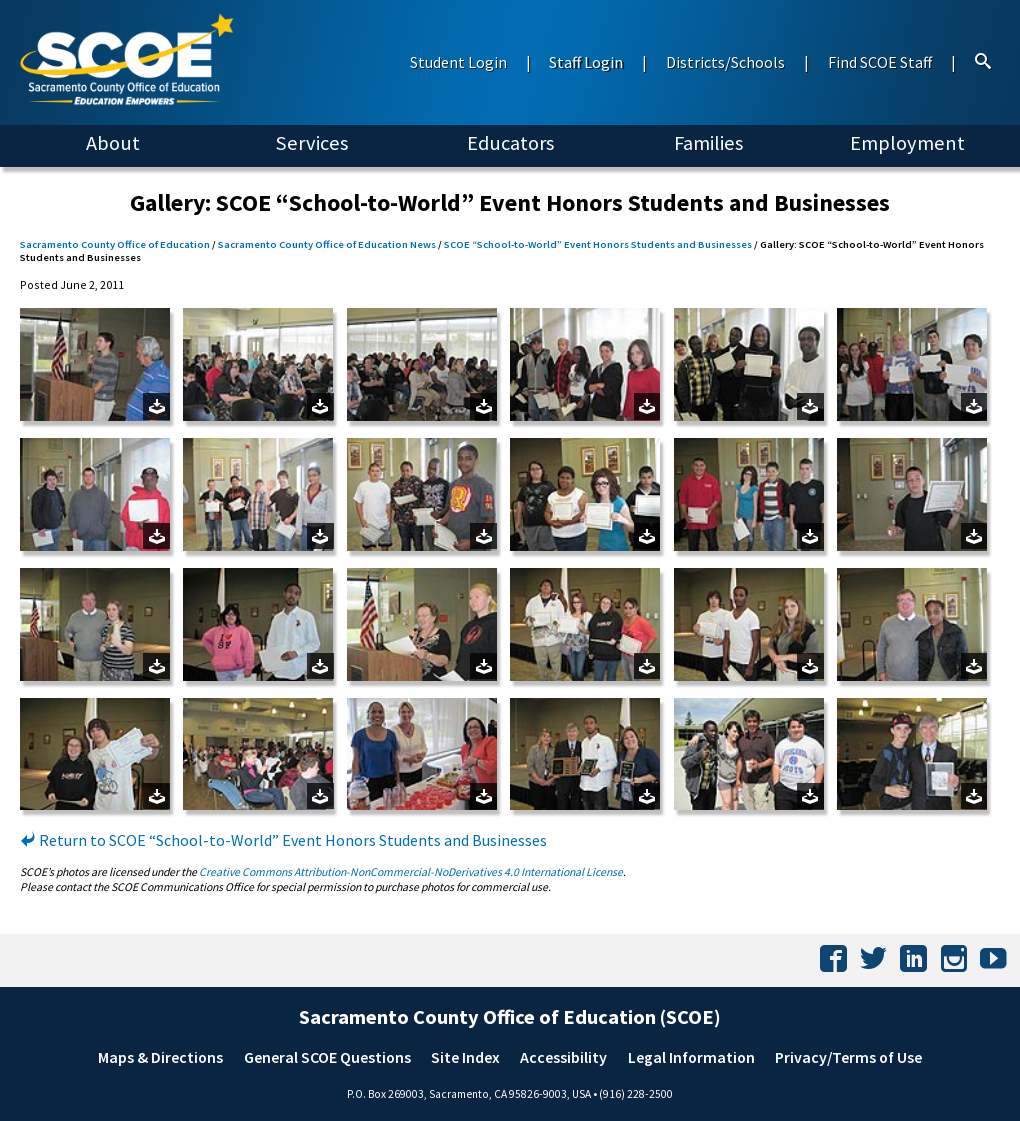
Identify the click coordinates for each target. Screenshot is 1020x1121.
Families (708, 143)
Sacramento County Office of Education (115, 244)
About (113, 143)
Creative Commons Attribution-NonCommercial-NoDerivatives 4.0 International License (411, 871)
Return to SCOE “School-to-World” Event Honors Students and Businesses (283, 840)
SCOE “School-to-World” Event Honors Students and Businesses (598, 244)
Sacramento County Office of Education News (327, 244)
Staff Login (586, 62)
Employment (907, 143)
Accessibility (563, 1057)
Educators (510, 143)
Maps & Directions (160, 1057)
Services (311, 143)
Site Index (465, 1057)
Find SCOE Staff (880, 62)
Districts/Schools (725, 62)
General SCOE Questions (327, 1057)
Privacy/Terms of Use (848, 1057)
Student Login (458, 62)
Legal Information (691, 1057)
